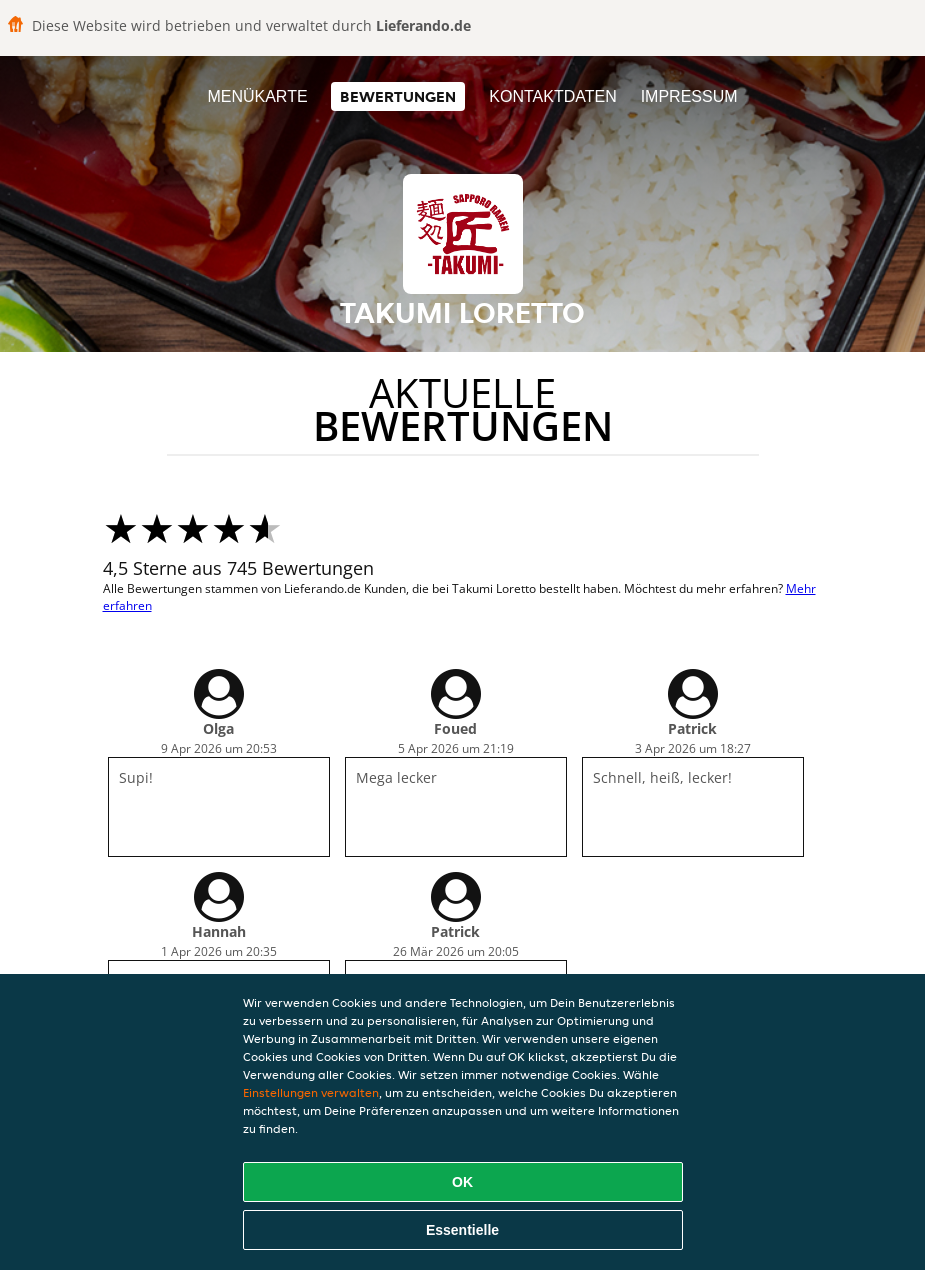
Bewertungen (398, 96)
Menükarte (257, 96)
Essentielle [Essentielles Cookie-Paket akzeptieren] (462, 1230)
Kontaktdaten (552, 96)
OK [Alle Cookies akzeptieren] (462, 1182)
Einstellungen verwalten (311, 1092)
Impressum (689, 96)
